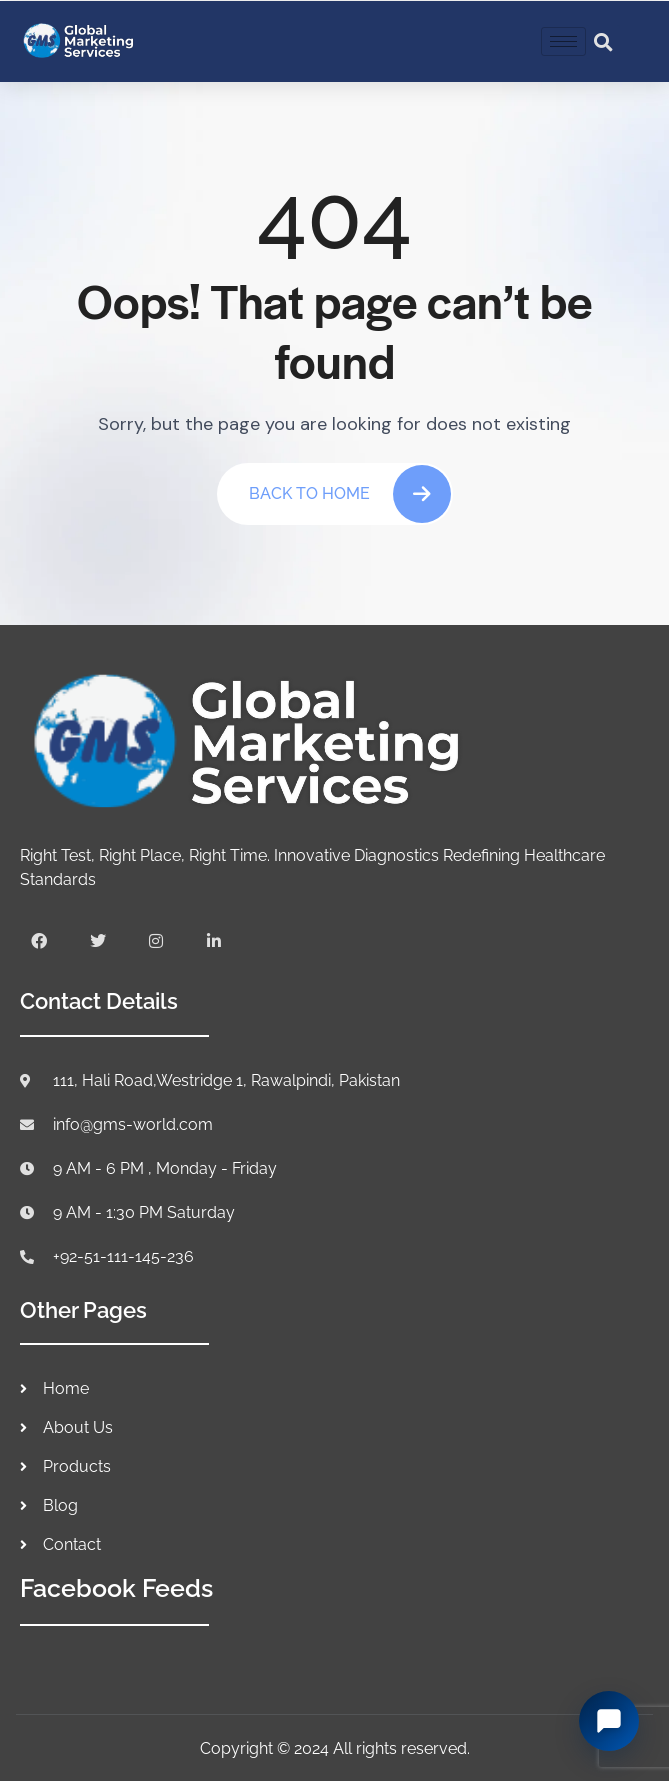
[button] (603, 42)
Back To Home (350, 494)
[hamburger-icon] (563, 41)
